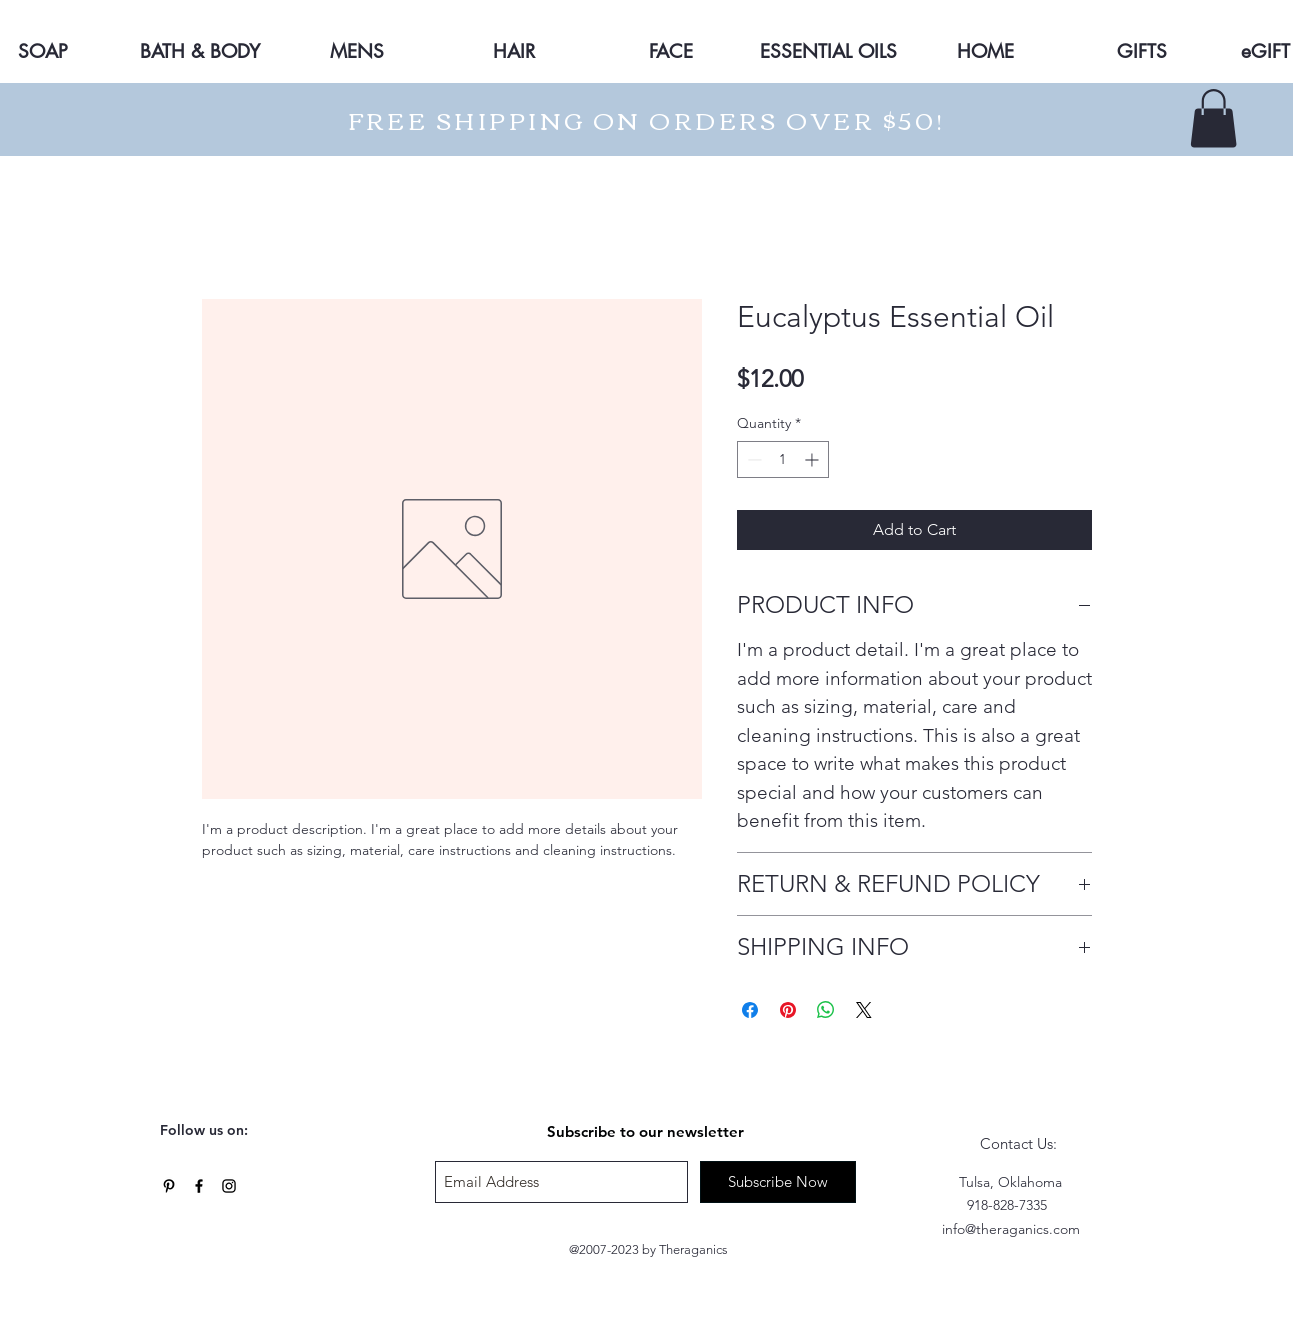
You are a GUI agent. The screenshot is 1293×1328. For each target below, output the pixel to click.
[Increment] (813, 459)
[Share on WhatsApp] (826, 1010)
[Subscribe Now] (778, 1182)
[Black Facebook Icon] (199, 1186)
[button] (1213, 118)
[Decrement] (752, 459)
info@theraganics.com (1011, 1229)
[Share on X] (864, 1010)
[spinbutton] (783, 459)
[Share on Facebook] (750, 1010)
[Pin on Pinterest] (788, 1010)
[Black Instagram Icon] (229, 1186)
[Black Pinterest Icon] (169, 1186)
